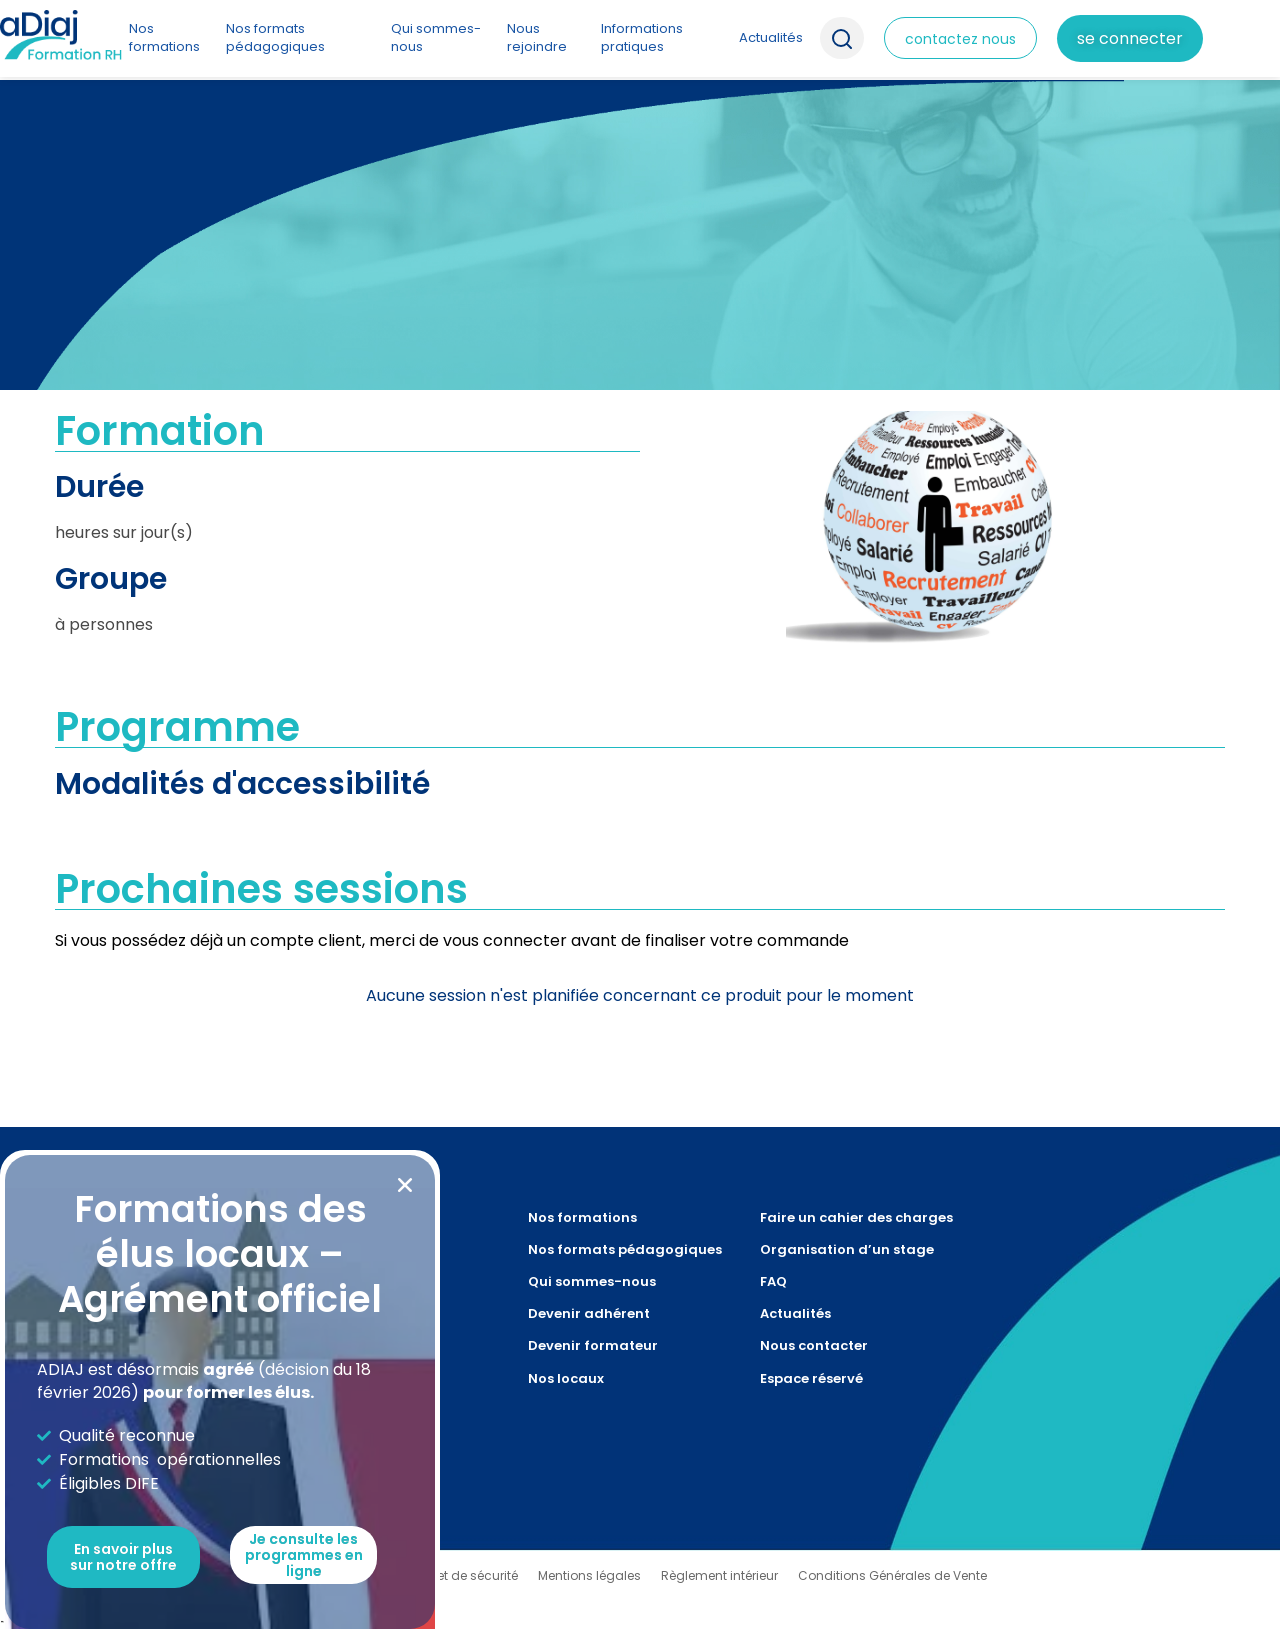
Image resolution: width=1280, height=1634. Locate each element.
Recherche (842, 38)
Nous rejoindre (537, 37)
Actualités (771, 37)
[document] (640, 817)
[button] (405, 1185)
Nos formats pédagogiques (275, 37)
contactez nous (960, 39)
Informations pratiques (642, 37)
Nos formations (164, 37)
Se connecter (1130, 38)
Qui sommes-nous (436, 37)
